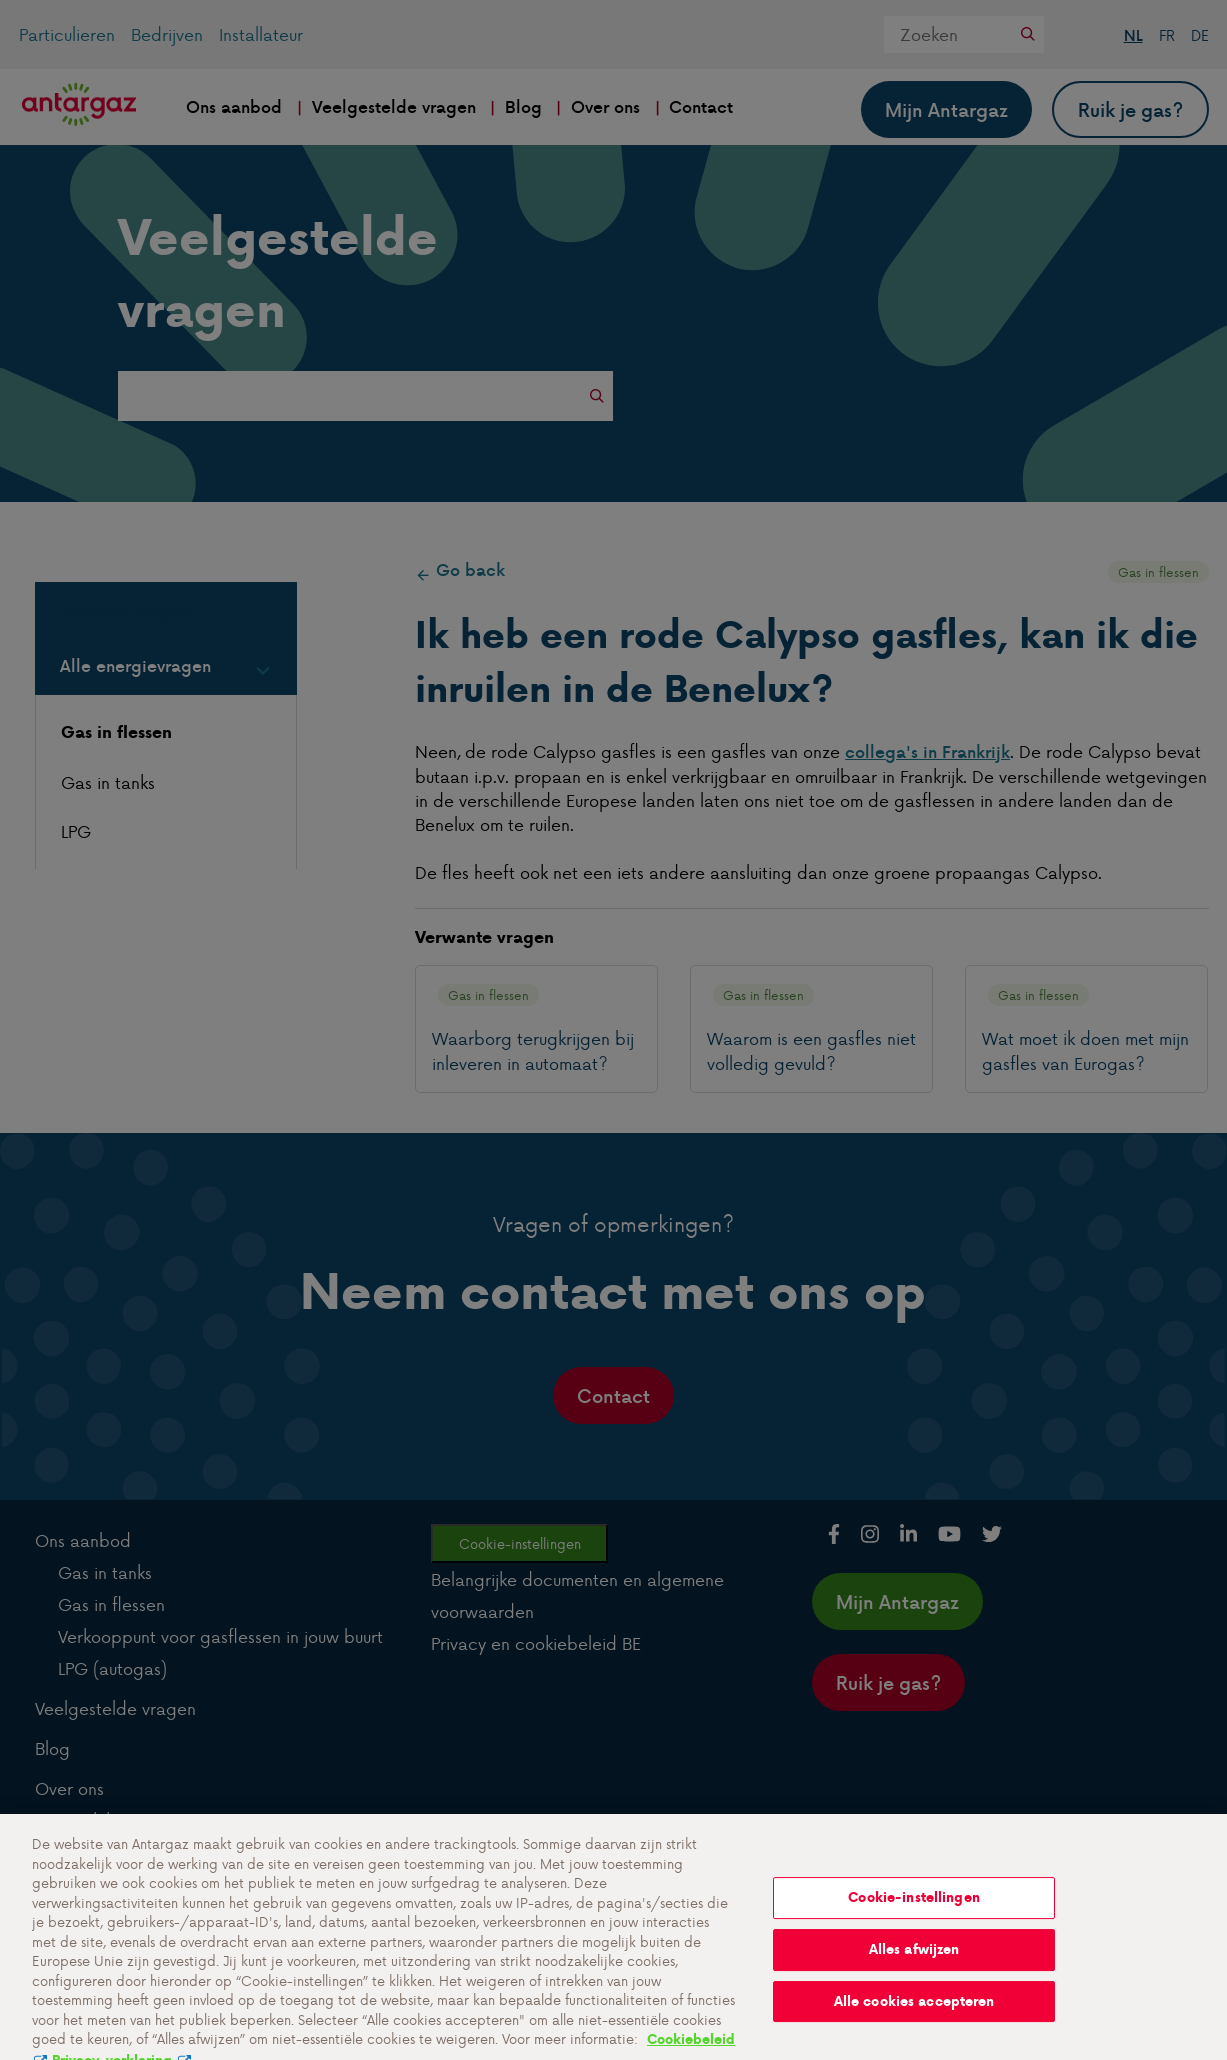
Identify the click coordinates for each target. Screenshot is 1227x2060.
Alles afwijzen (914, 1963)
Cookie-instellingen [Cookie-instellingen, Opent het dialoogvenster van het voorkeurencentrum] (913, 1912)
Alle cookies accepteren (914, 2015)
